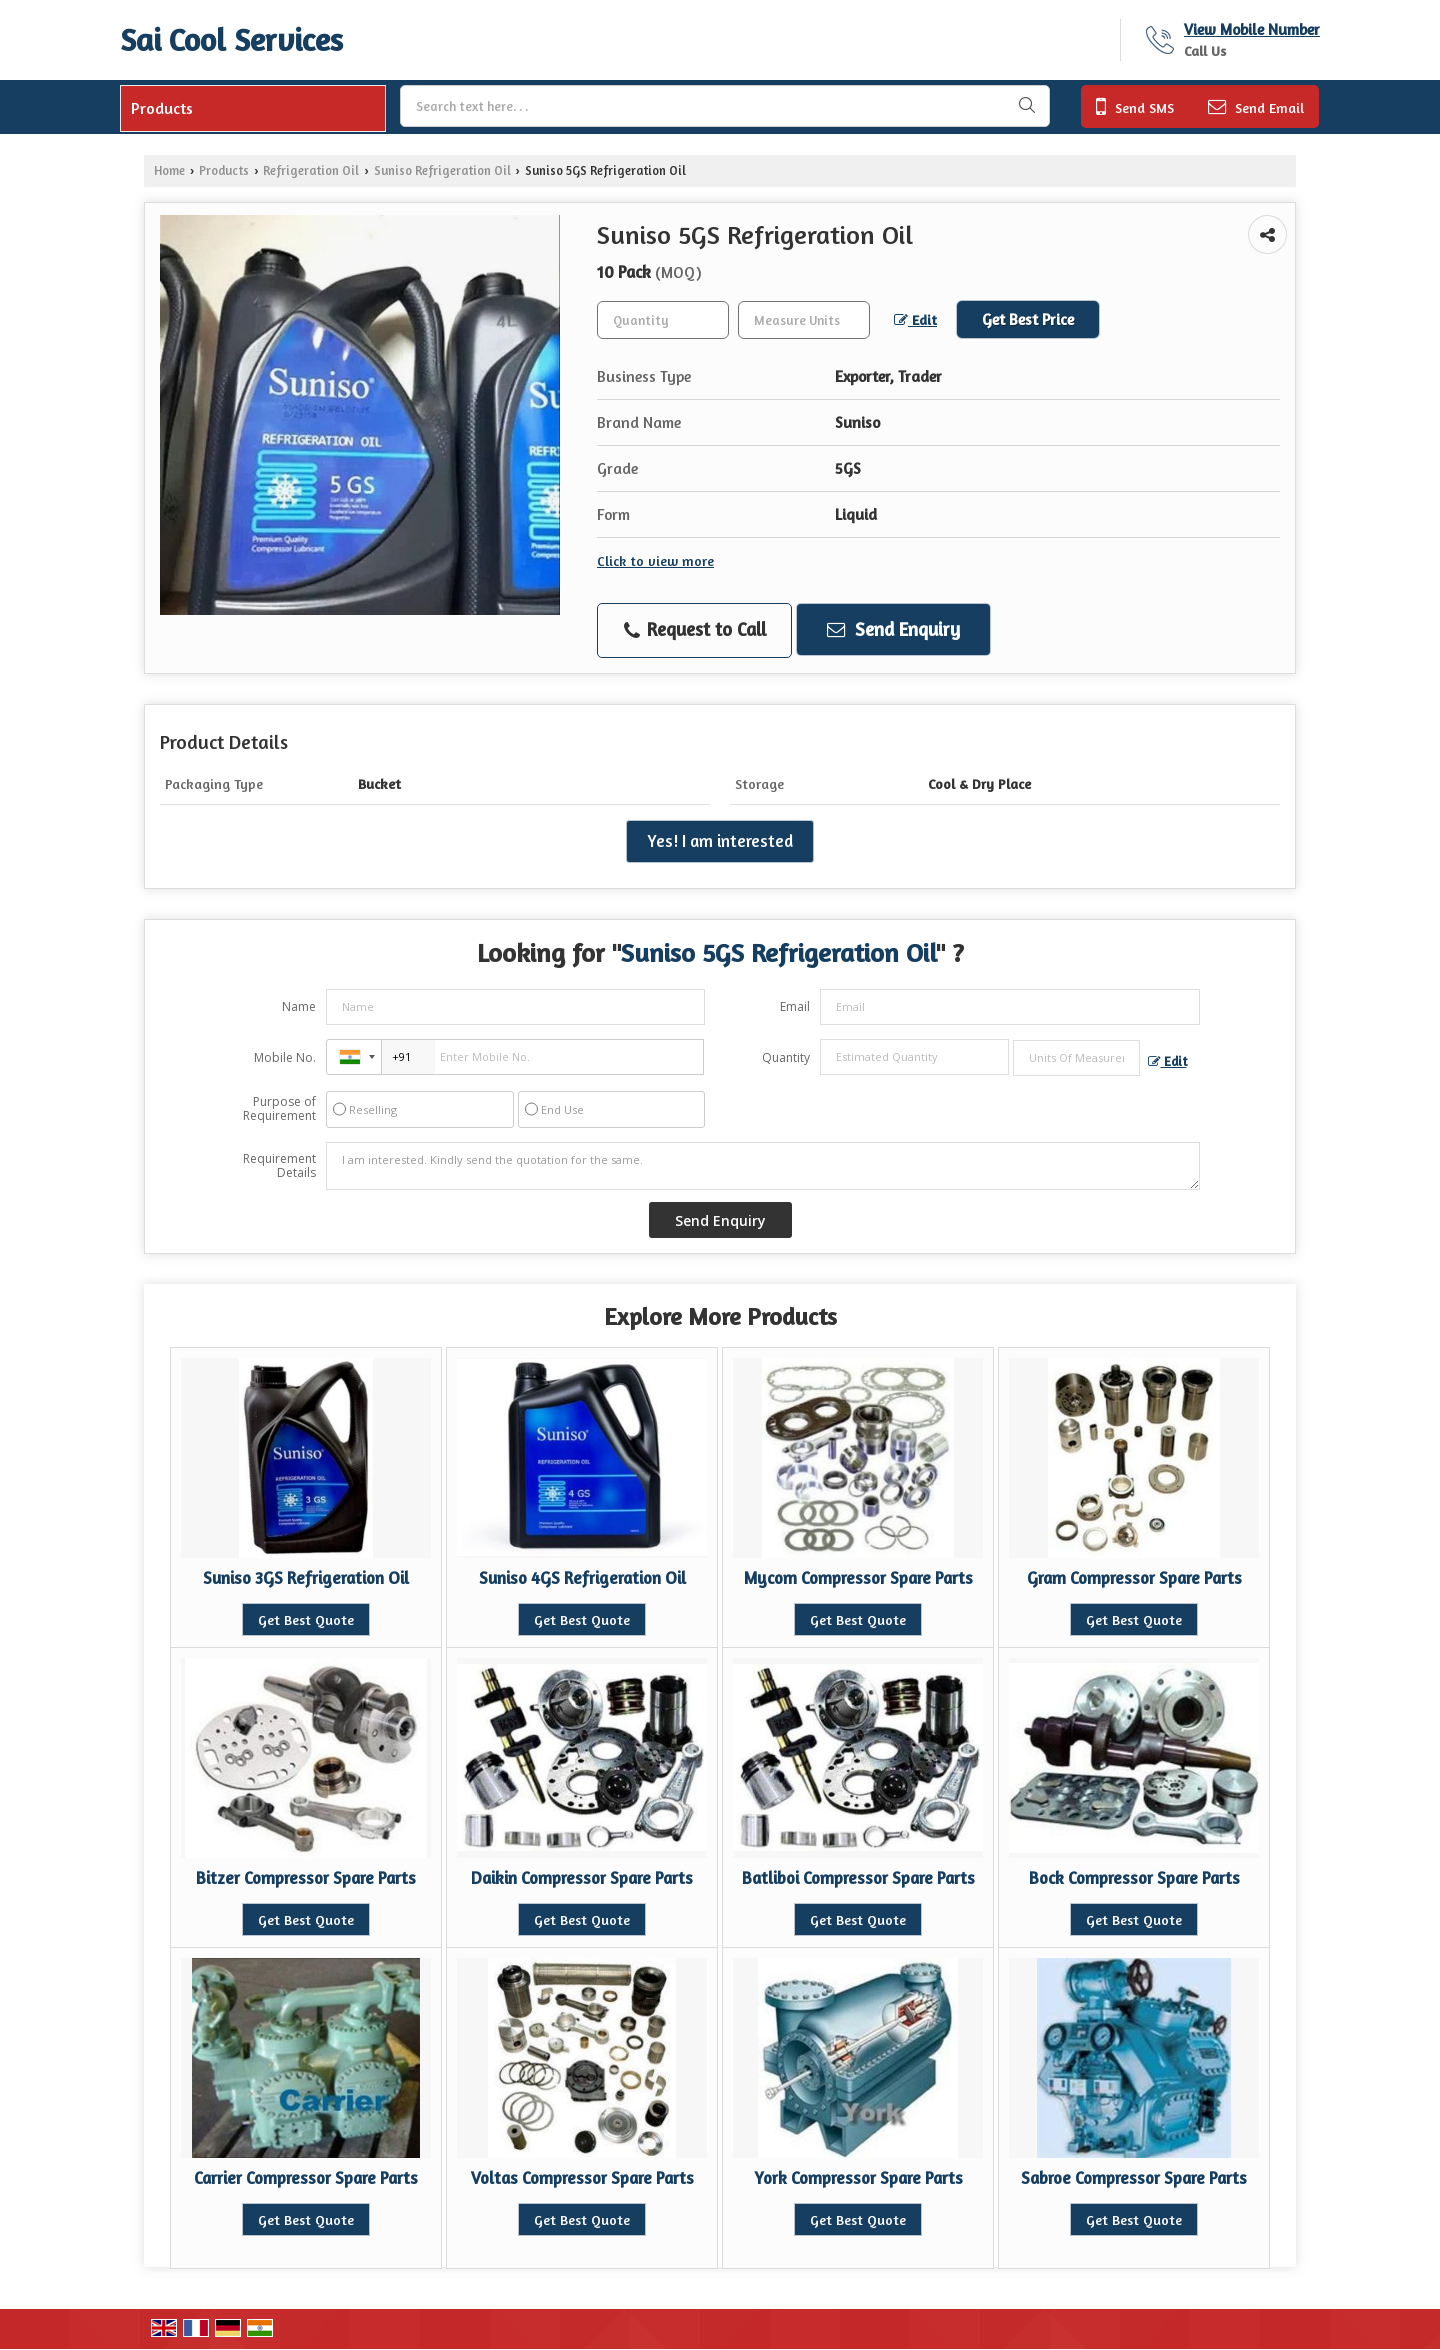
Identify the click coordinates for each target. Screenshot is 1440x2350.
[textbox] (804, 320)
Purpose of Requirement (279, 1109)
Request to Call (695, 630)
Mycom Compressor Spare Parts (858, 1578)
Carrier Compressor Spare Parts (306, 2178)
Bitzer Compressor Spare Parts (306, 1878)
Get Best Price (1028, 319)
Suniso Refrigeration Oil (442, 170)
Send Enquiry (893, 629)
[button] (1252, 29)
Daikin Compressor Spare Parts (582, 1878)
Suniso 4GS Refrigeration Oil (582, 1578)
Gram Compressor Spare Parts (1134, 1578)
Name (299, 1006)
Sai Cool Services (231, 40)
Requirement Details (279, 1166)
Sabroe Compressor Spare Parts (1134, 2178)
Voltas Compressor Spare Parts (582, 2178)
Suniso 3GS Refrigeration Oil (306, 1578)
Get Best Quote (306, 1619)
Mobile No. (285, 1057)
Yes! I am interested (720, 841)
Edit (915, 319)
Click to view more (655, 560)
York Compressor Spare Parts (858, 2178)
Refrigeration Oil (311, 170)
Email (795, 1006)
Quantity (786, 1057)
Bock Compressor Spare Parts (1134, 1878)
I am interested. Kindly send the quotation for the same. (763, 1166)
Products (162, 108)
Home (169, 170)
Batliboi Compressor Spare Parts (858, 1878)
